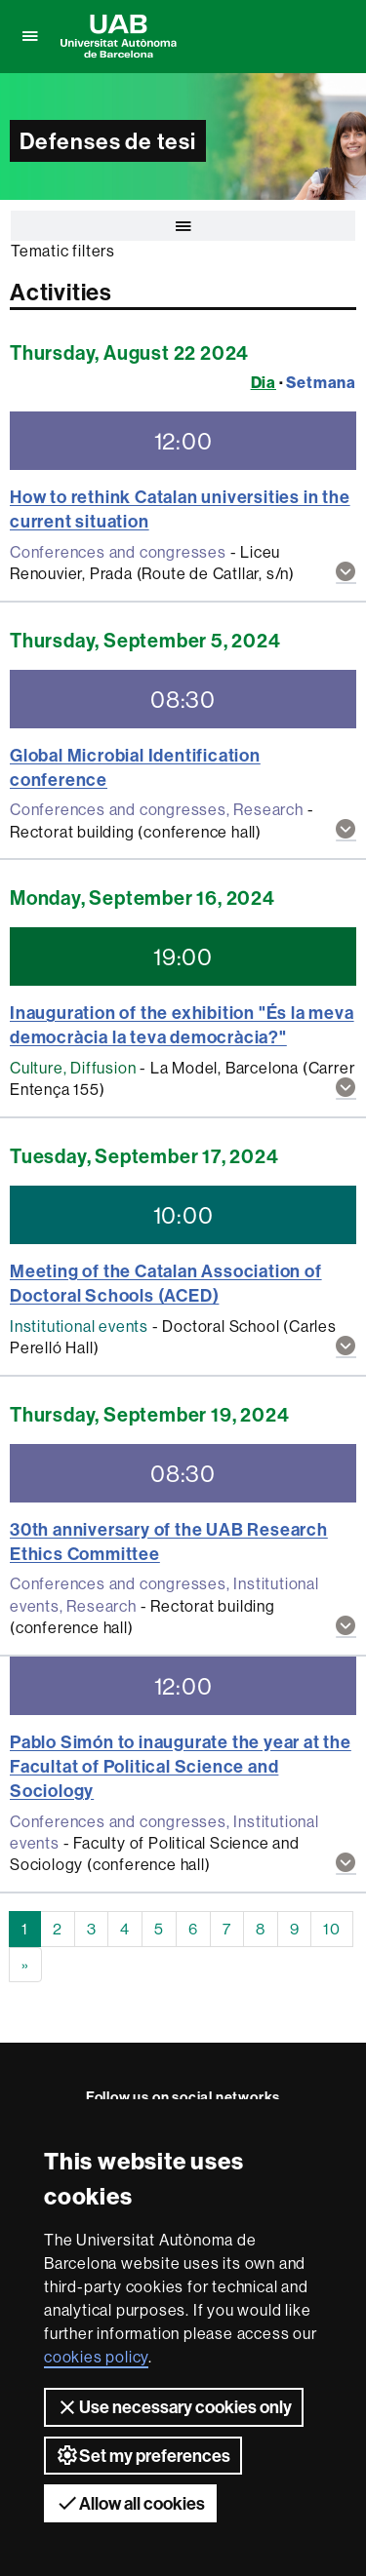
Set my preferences (143, 2455)
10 (332, 1928)
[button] (346, 573)
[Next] (25, 1965)
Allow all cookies (130, 2503)
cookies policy (96, 2356)
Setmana (321, 382)
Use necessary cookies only (174, 2407)
